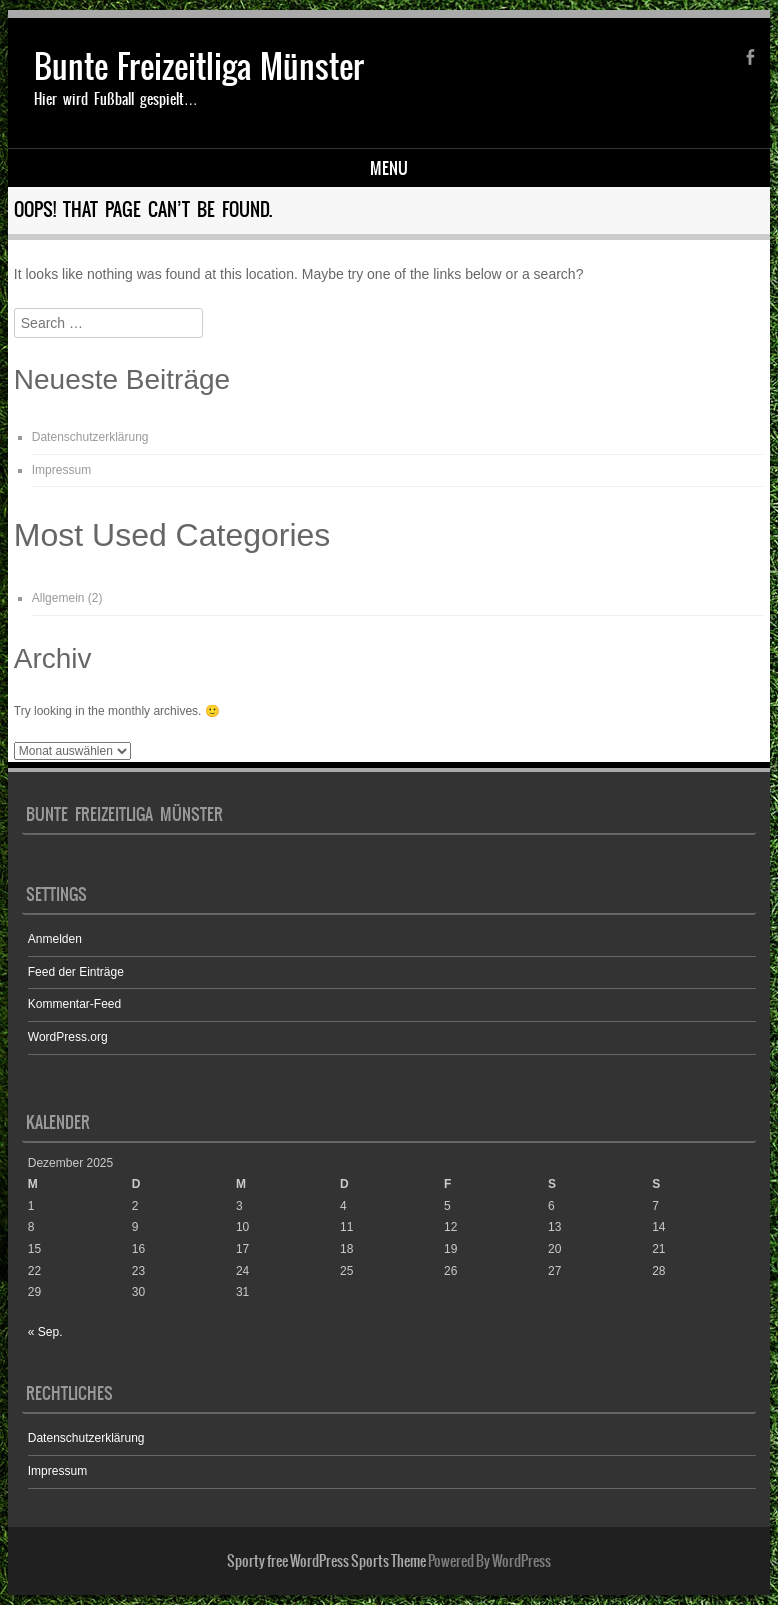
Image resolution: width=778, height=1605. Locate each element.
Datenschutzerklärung (90, 437)
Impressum (61, 470)
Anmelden (55, 939)
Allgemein (58, 598)
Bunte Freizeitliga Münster (199, 66)
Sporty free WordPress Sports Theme (326, 1561)
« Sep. (45, 1332)
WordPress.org (68, 1037)
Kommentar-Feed (74, 1004)
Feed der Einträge (76, 972)
